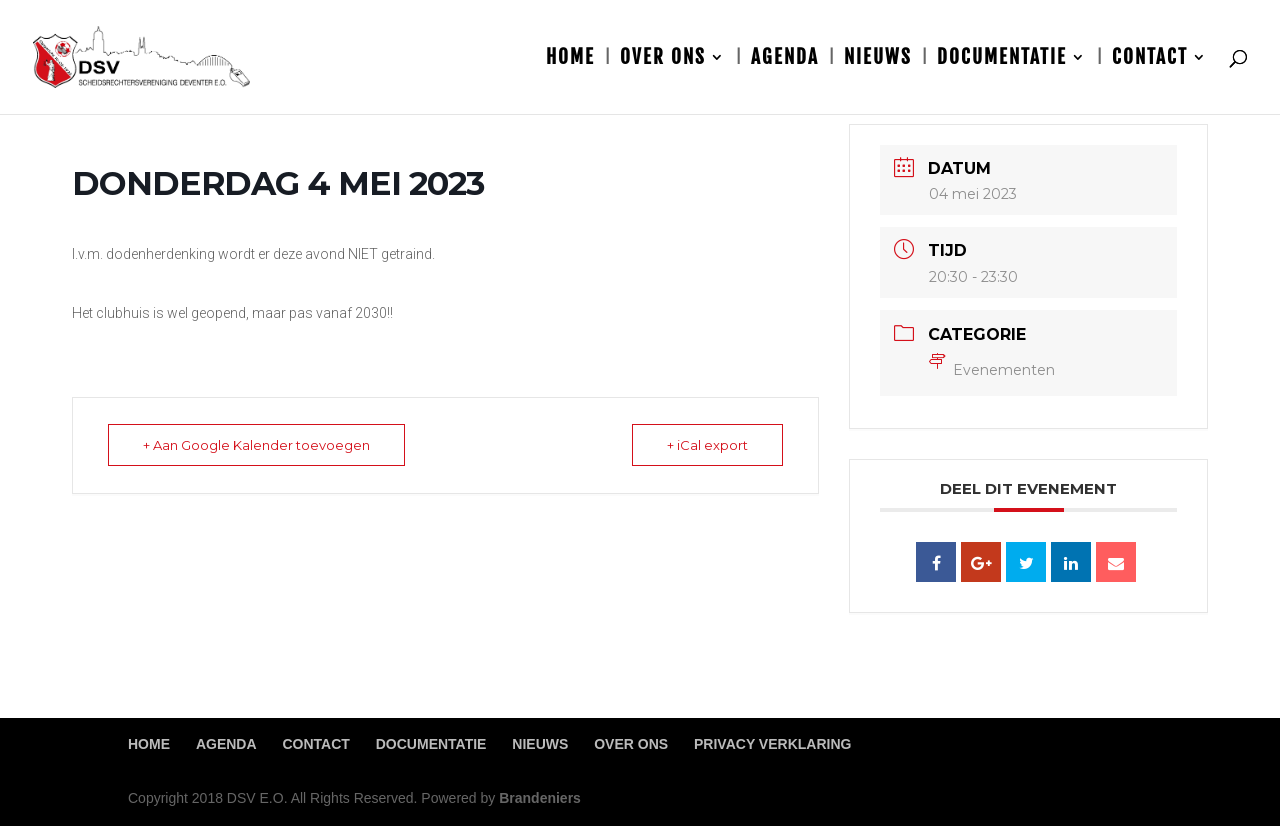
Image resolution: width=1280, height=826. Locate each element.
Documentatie (1002, 59)
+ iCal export (707, 445)
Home (570, 59)
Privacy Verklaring (772, 744)
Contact (1150, 59)
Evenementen (992, 370)
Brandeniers (540, 798)
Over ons (663, 59)
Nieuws (878, 59)
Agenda (785, 59)
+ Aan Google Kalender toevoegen (256, 445)
